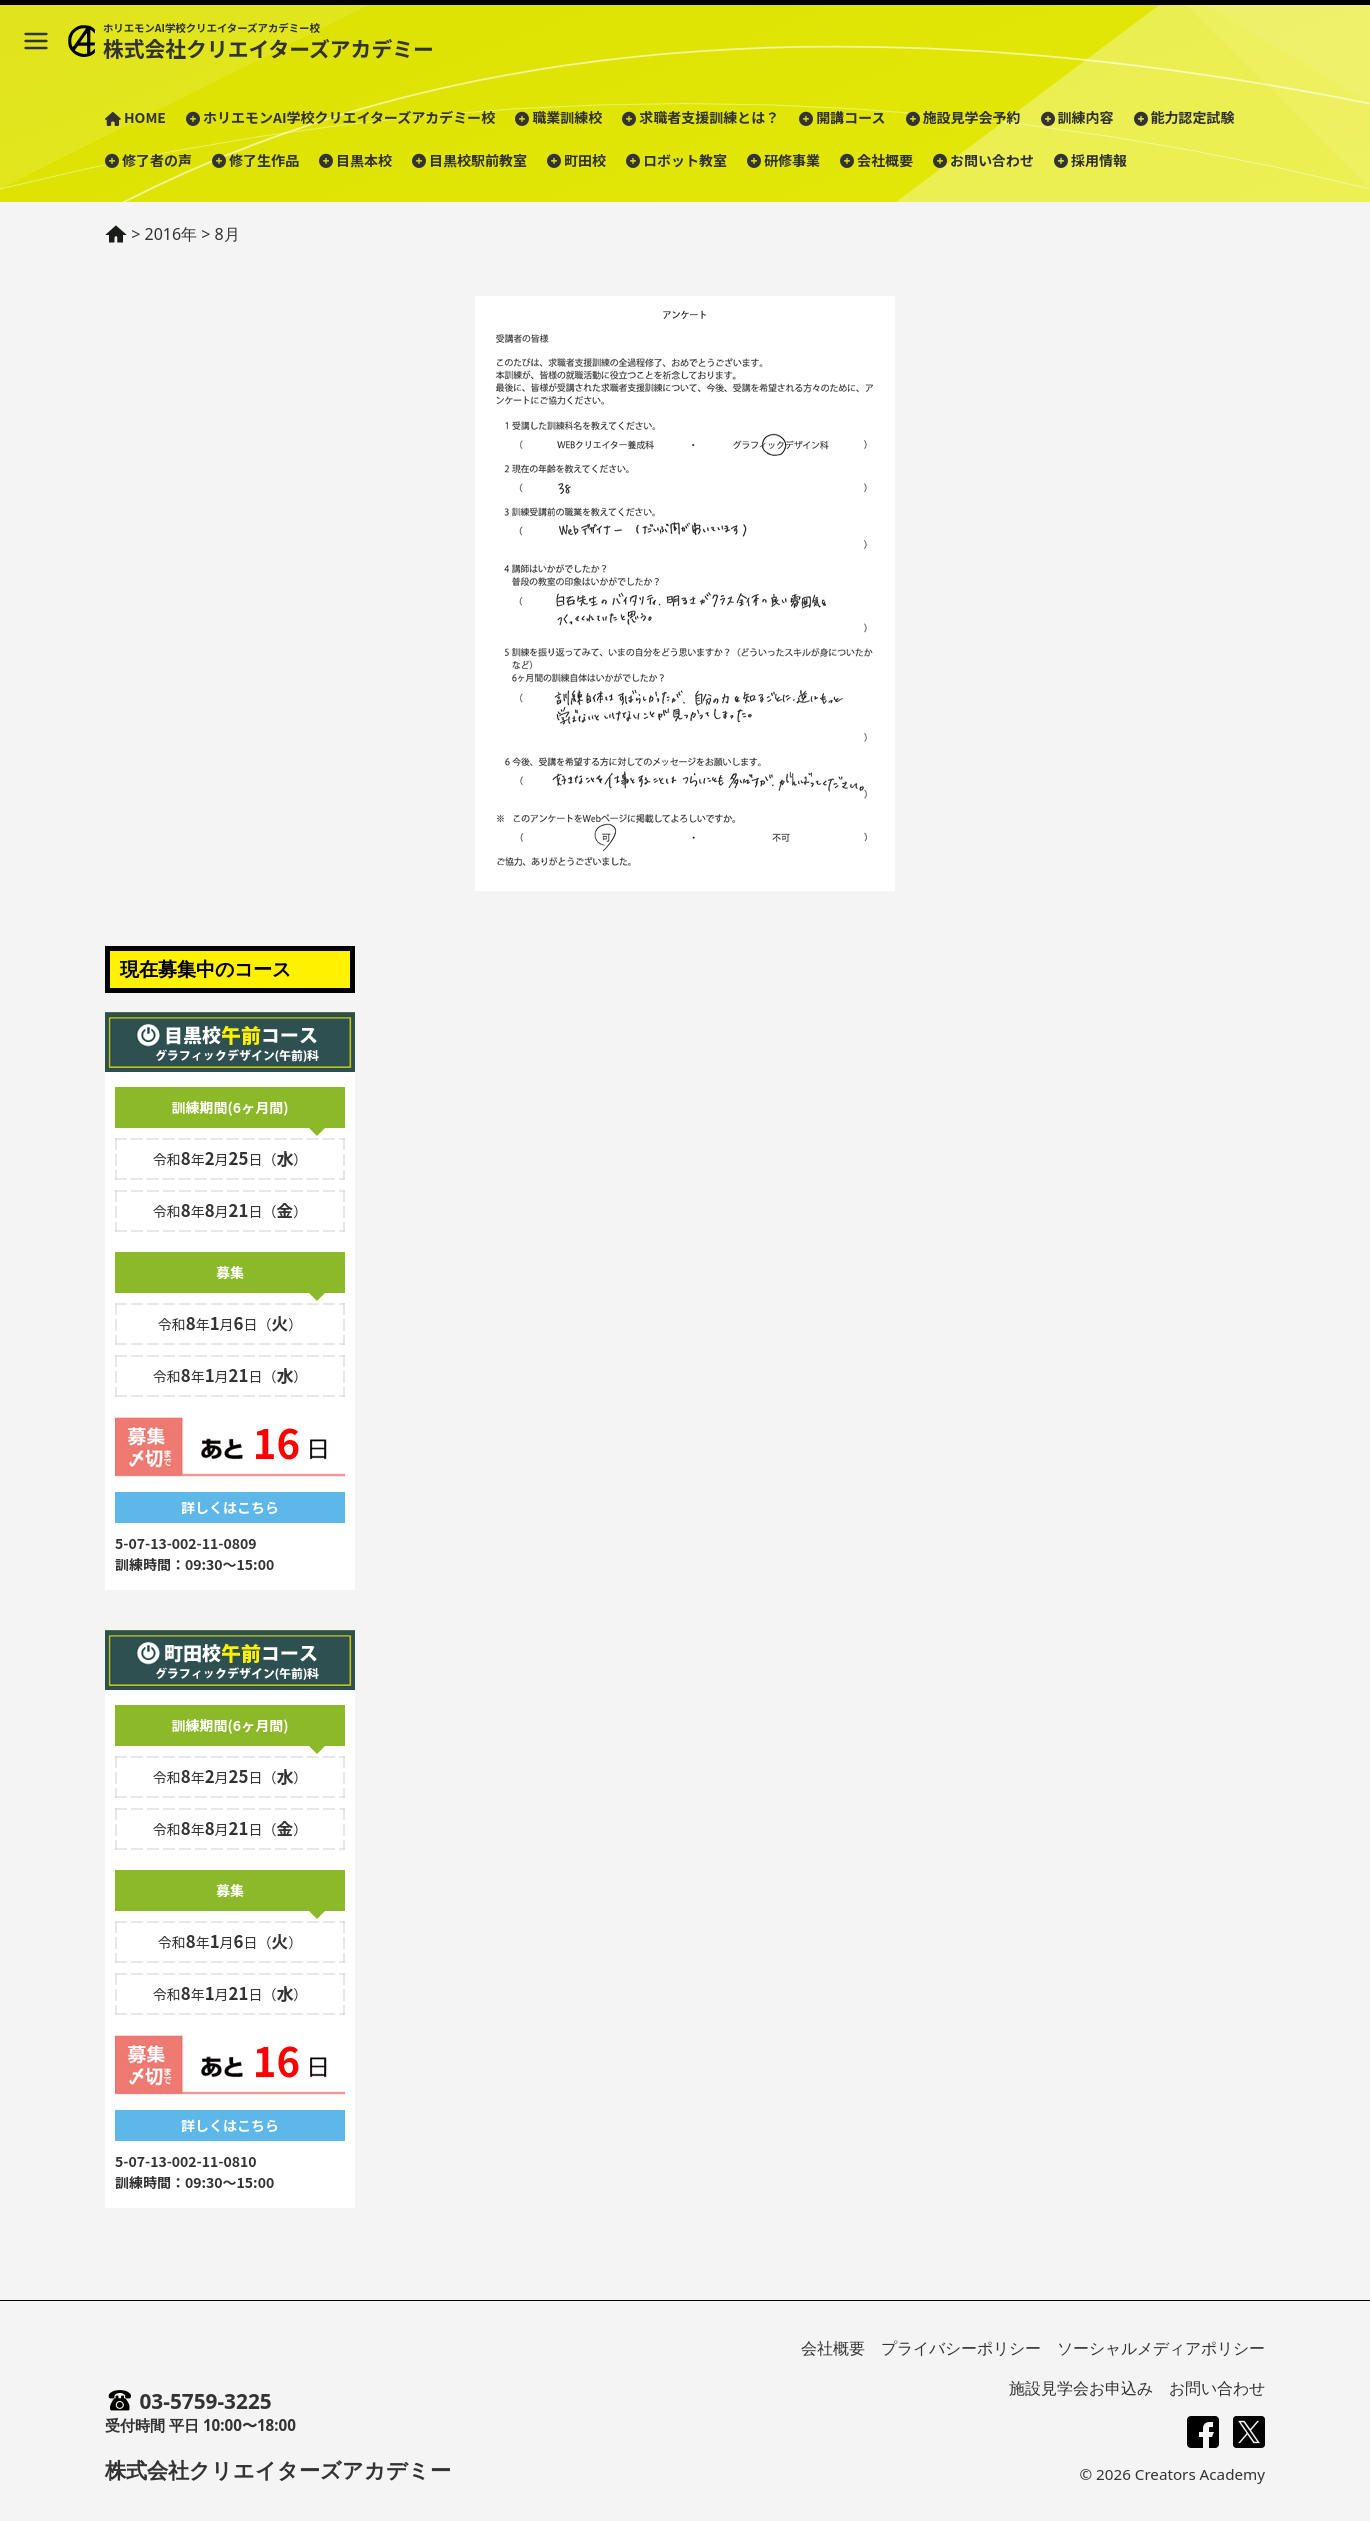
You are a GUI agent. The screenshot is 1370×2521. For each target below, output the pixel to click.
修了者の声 (157, 160)
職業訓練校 (567, 117)
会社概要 (885, 160)
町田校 (585, 160)
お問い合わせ (992, 160)
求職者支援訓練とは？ (709, 117)
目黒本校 (364, 160)
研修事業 (792, 160)
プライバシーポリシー (961, 2348)
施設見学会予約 (972, 117)
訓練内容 (1086, 117)
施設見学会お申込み (1081, 2388)
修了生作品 (264, 160)
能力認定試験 (1193, 117)
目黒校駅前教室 (478, 160)
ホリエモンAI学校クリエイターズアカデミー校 (349, 117)
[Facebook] (1203, 2432)
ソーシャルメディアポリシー (1161, 2348)
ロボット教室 (685, 160)
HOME (145, 117)
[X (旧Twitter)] (1249, 2432)
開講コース (850, 117)
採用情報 (1099, 160)
